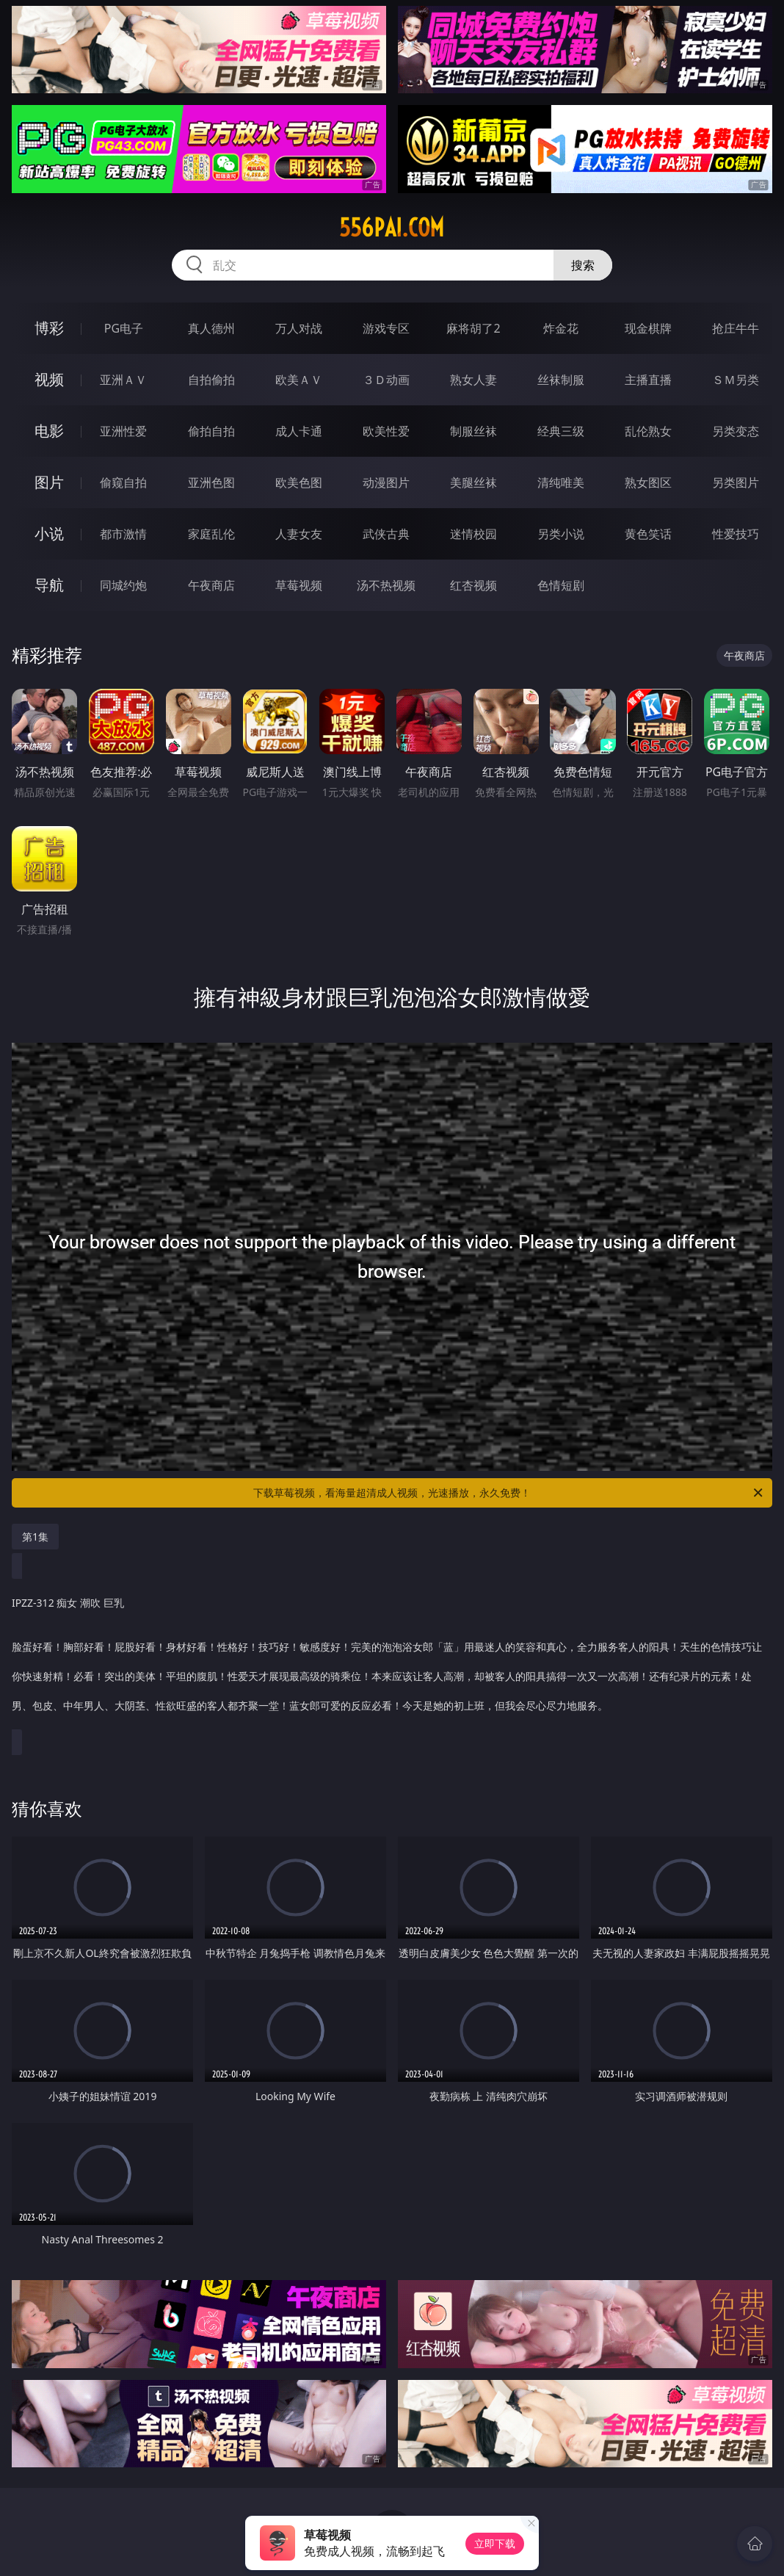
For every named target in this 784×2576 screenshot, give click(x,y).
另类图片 (735, 482)
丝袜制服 (560, 380)
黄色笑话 (648, 534)
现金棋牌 (648, 328)
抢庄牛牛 (735, 328)
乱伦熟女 (648, 431)
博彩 (49, 328)
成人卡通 (298, 431)
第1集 (35, 1537)
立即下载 (494, 2543)
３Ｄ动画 (386, 380)
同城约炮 (123, 585)
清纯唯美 (560, 482)
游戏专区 (386, 328)
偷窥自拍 (123, 482)
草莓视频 (298, 585)
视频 (49, 379)
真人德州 (211, 328)
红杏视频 (473, 585)
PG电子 (123, 328)
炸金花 (560, 328)
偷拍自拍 (211, 431)
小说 (49, 533)
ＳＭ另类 (735, 380)
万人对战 (298, 328)
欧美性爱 (386, 431)
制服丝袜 (473, 431)
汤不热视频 (386, 585)
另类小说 (560, 534)
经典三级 (560, 431)
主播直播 (648, 380)
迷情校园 (473, 534)
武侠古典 (386, 534)
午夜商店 (211, 585)
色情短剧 (560, 585)
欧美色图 (298, 482)
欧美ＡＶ (298, 380)
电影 (49, 431)
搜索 (583, 265)
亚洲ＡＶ (123, 380)
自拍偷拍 (211, 380)
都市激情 (123, 534)
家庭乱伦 (211, 534)
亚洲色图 (211, 482)
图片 (49, 482)
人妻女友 (298, 534)
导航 (49, 585)
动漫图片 (386, 482)
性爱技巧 (735, 534)
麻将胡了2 (473, 328)
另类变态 (735, 431)
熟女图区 (648, 482)
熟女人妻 (473, 380)
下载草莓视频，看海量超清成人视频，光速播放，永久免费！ (509, 1493)
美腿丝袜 (473, 482)
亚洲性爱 (123, 431)
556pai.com (391, 227)
